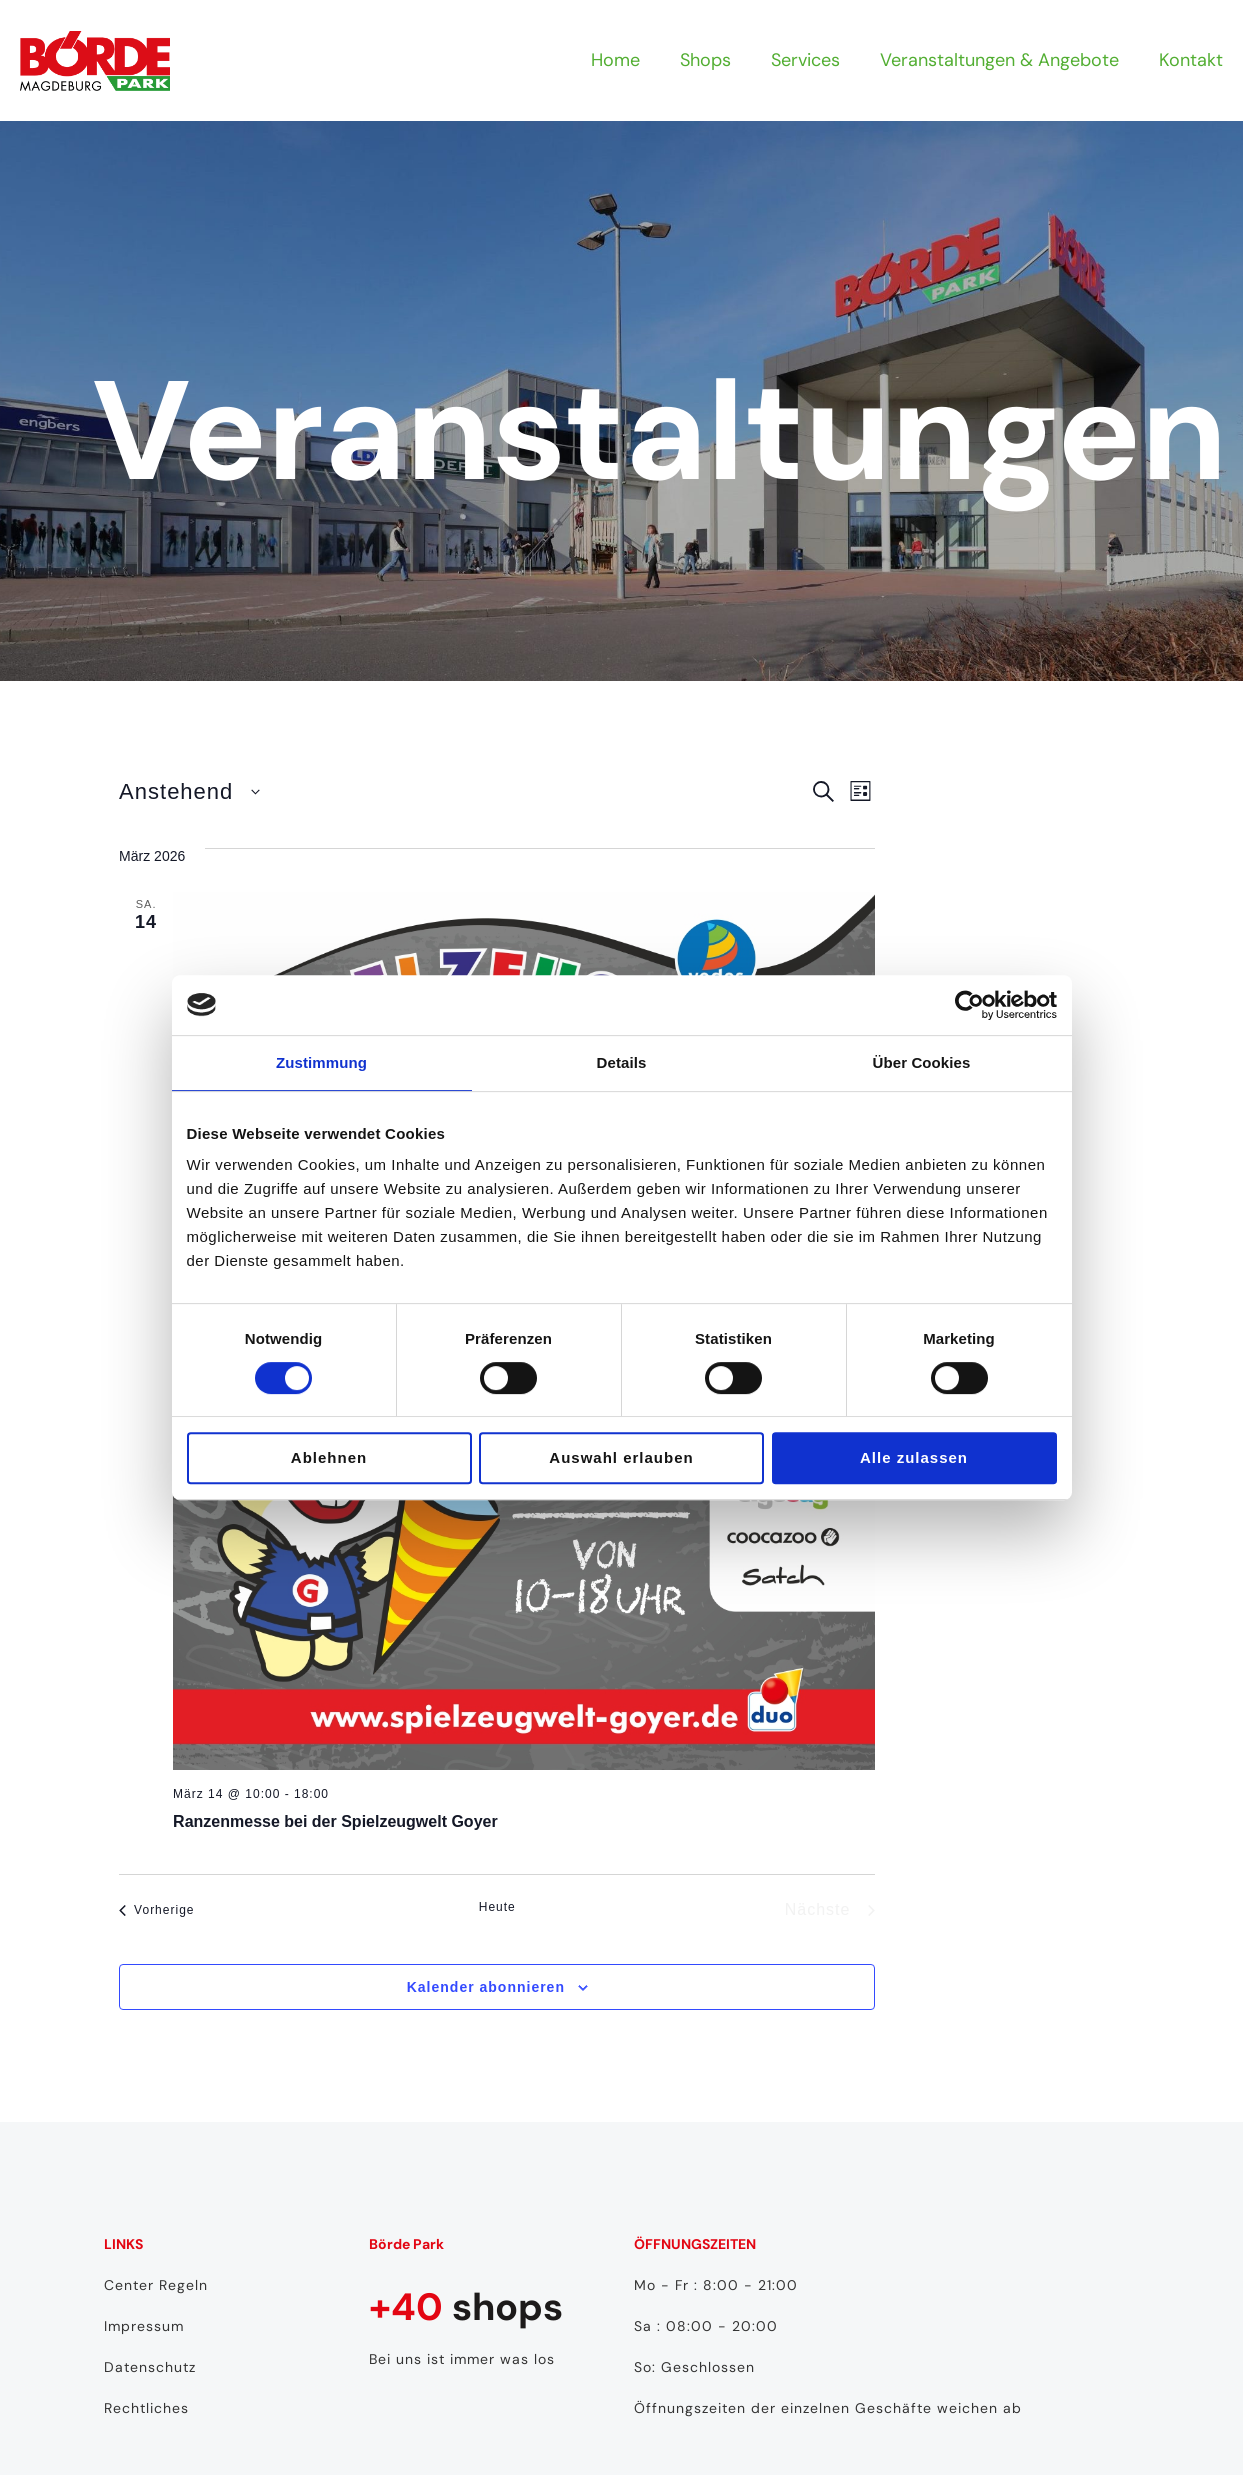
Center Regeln (156, 2285)
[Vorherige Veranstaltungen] (156, 1910)
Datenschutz (150, 2367)
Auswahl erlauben (621, 1457)
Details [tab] (622, 1062)
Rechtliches (146, 2408)
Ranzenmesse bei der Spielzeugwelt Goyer (335, 1821)
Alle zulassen (914, 1457)
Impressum (144, 2326)
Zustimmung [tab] (321, 1062)
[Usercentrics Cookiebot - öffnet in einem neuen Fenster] (969, 1005)
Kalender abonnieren (486, 1987)
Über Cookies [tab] (922, 1062)
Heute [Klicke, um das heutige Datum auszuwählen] (497, 1907)
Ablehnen (329, 1457)
